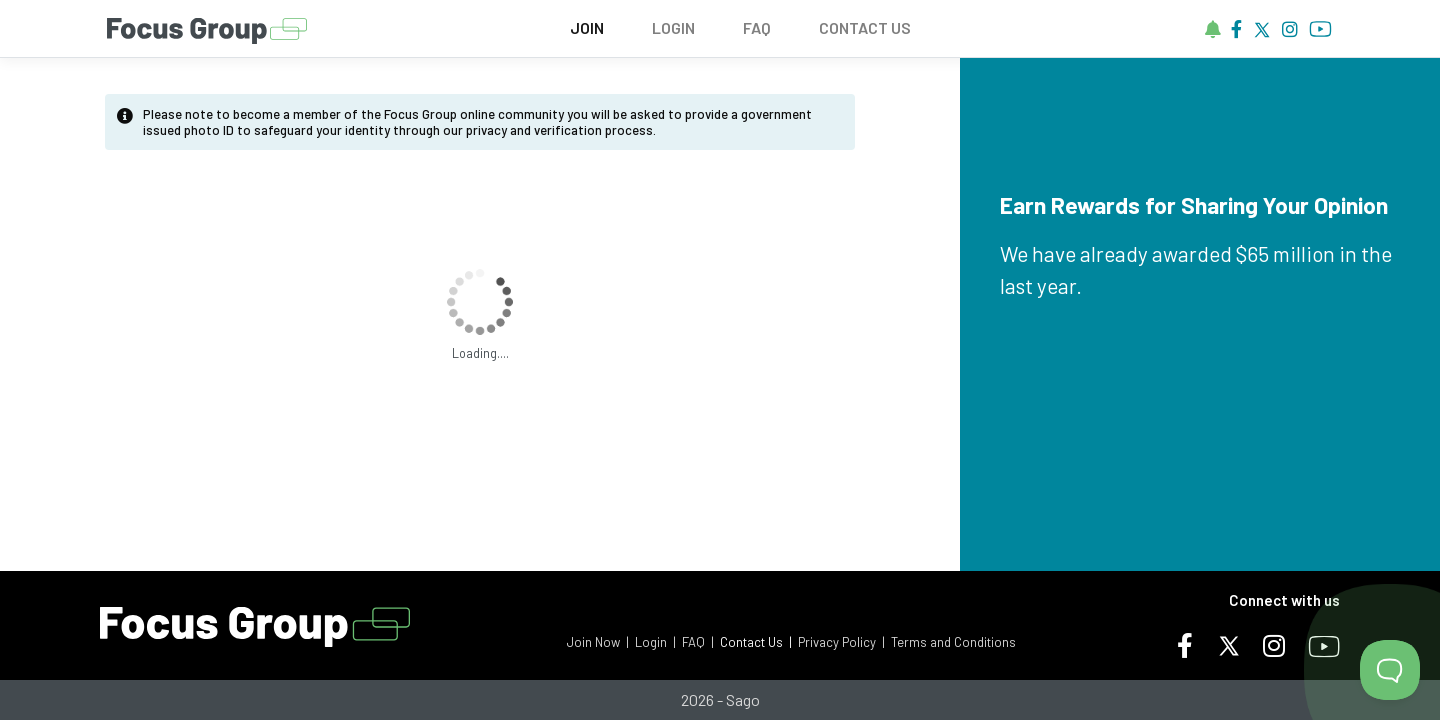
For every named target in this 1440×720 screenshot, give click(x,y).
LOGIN (673, 27)
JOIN (587, 27)
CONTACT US (865, 27)
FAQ (757, 27)
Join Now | (598, 642)
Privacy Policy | (841, 642)
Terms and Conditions (953, 642)
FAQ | (698, 642)
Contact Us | (756, 642)
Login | (655, 642)
